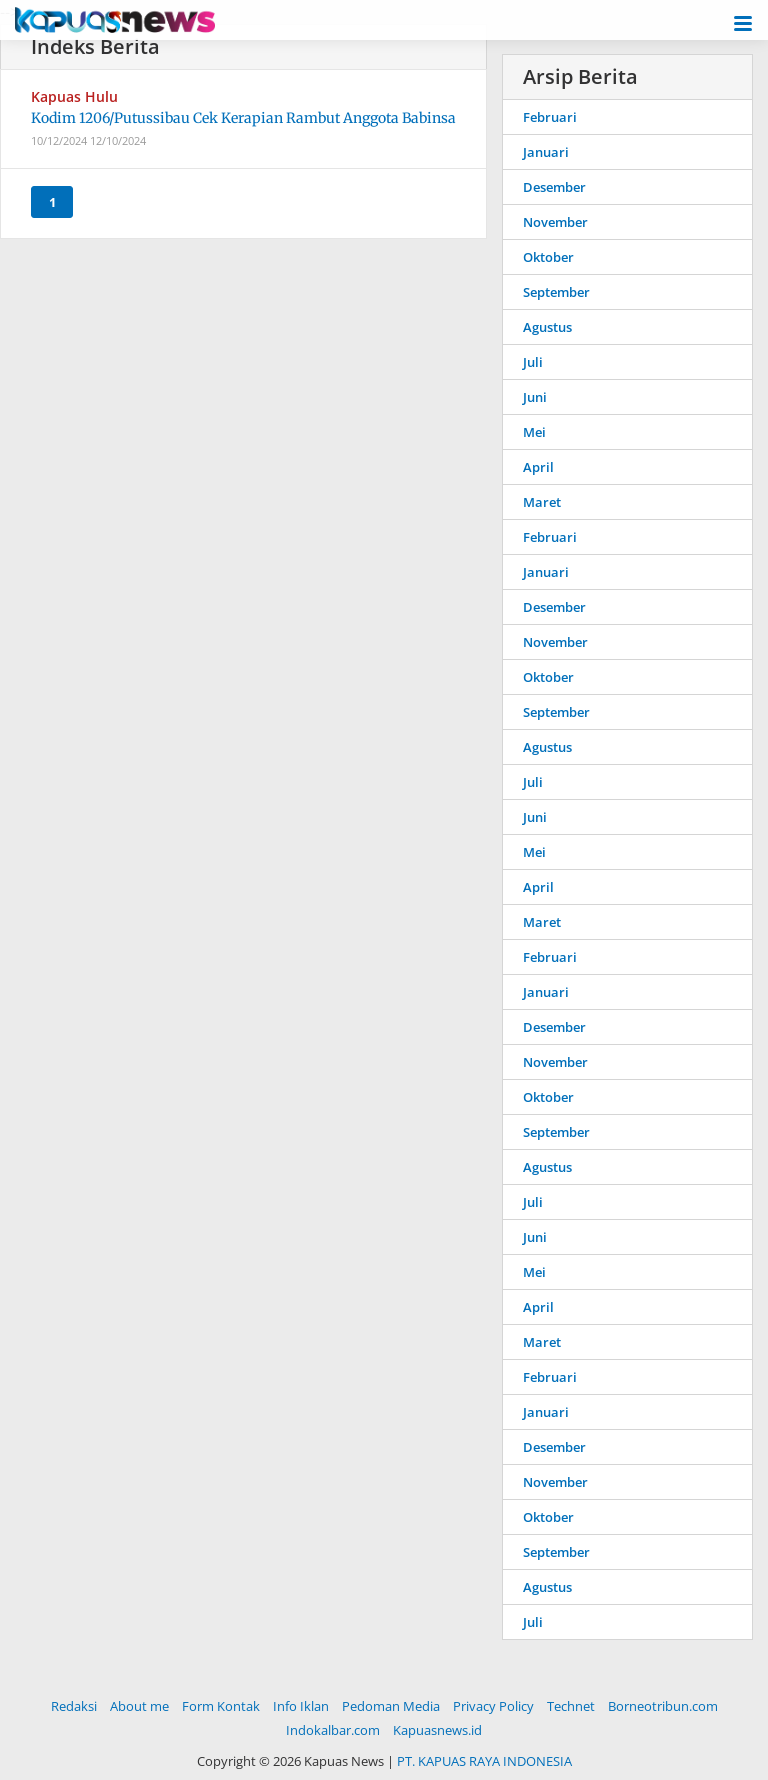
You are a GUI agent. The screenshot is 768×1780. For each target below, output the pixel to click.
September (556, 292)
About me (139, 1706)
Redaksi (74, 1706)
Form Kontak (221, 1706)
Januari (546, 152)
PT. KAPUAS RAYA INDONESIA (484, 1761)
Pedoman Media (391, 1706)
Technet (571, 1706)
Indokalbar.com (333, 1730)
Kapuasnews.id (437, 1730)
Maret (542, 502)
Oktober (548, 257)
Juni (535, 397)
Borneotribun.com (663, 1706)
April (538, 467)
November (555, 222)
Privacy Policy (493, 1706)
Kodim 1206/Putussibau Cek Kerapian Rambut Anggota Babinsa (243, 118)
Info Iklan (301, 1706)
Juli (533, 362)
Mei (534, 432)
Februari (550, 117)
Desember (554, 187)
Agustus (547, 327)
